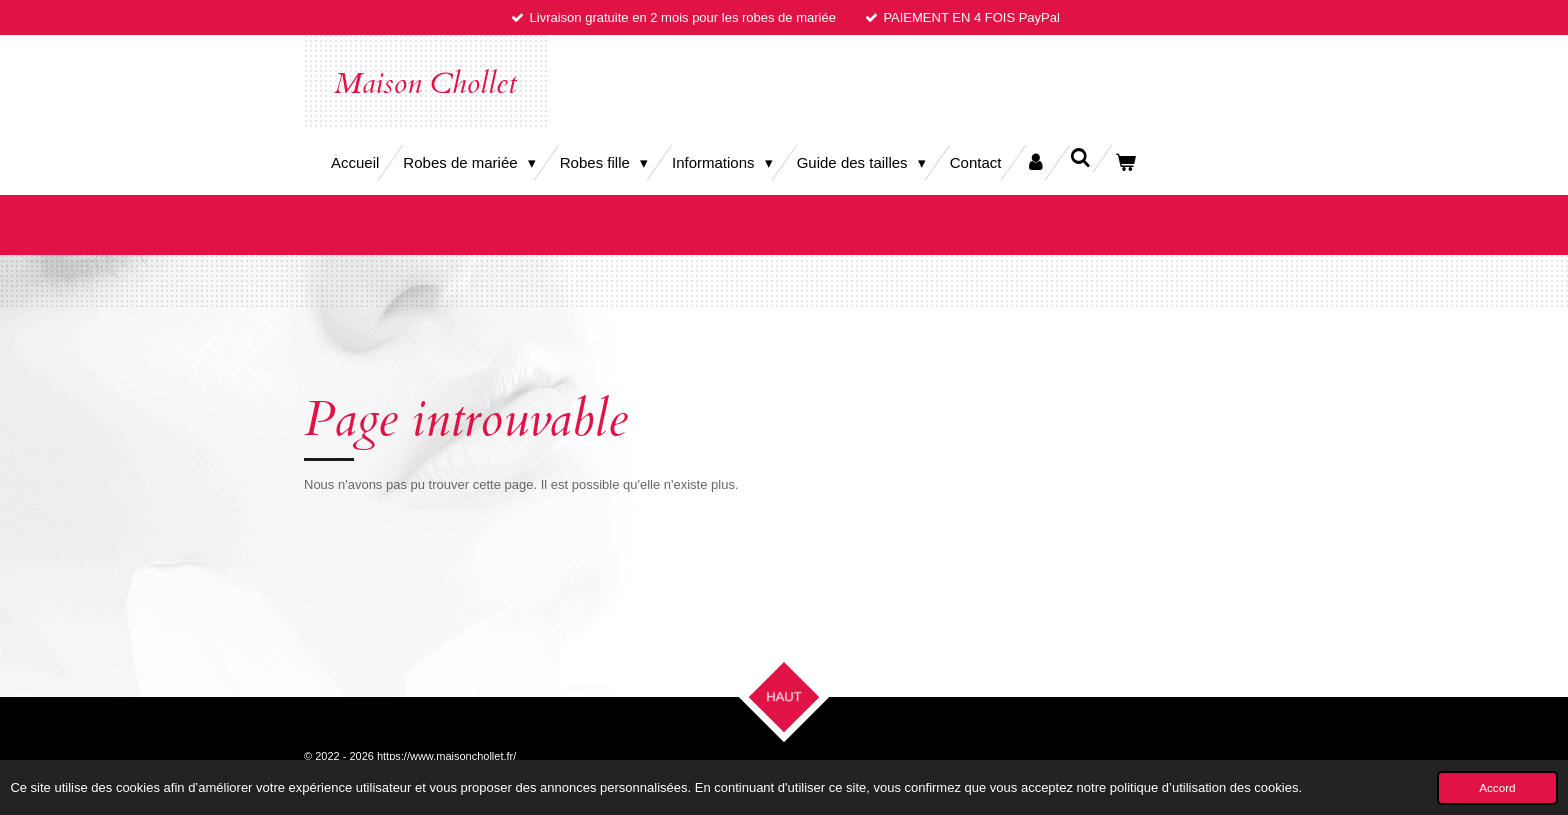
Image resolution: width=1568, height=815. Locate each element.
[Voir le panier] (1125, 162)
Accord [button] (1497, 787)
